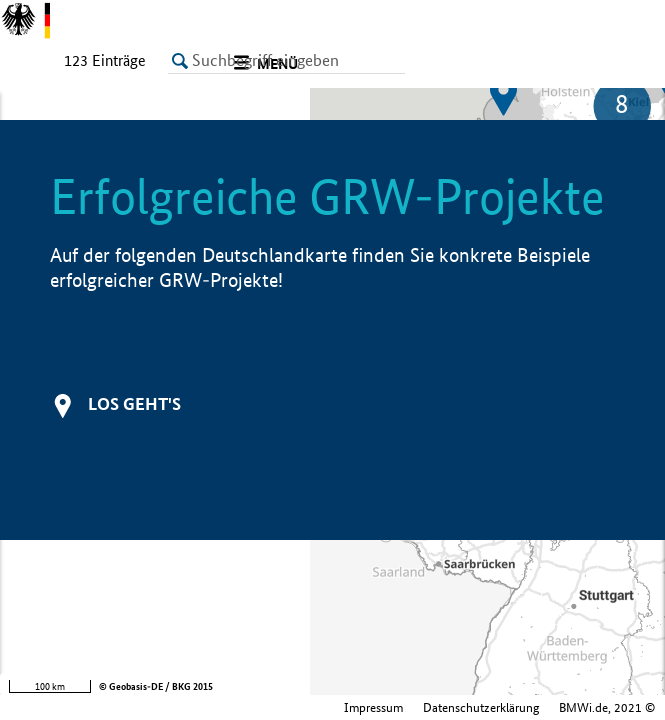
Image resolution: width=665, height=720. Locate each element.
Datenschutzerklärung (308, 707)
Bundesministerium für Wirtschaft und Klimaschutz (520, 707)
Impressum (200, 707)
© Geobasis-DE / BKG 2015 (156, 686)
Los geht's (134, 403)
